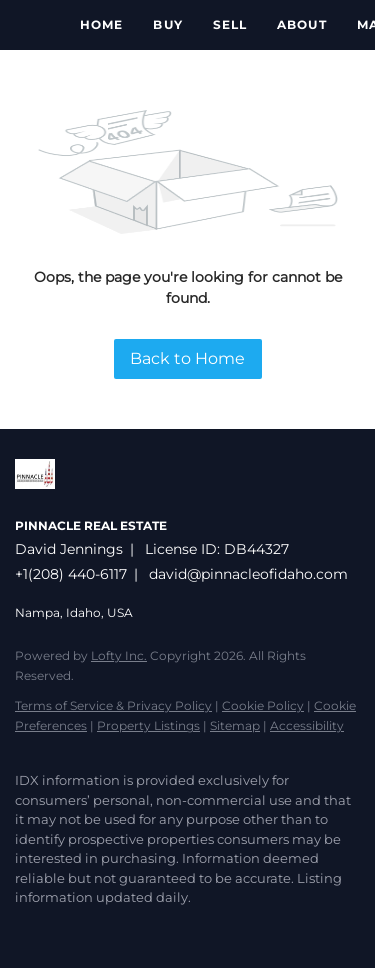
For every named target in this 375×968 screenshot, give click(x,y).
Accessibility (307, 725)
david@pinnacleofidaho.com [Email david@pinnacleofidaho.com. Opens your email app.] (248, 574)
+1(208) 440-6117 (71, 574)
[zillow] (65, 928)
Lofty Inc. (119, 655)
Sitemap (235, 725)
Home (101, 24)
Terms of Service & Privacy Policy (113, 705)
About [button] (302, 24)
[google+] (145, 928)
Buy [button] (167, 24)
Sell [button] (230, 24)
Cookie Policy (263, 705)
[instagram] (105, 928)
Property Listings (148, 725)
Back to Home (187, 358)
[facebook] (25, 928)
